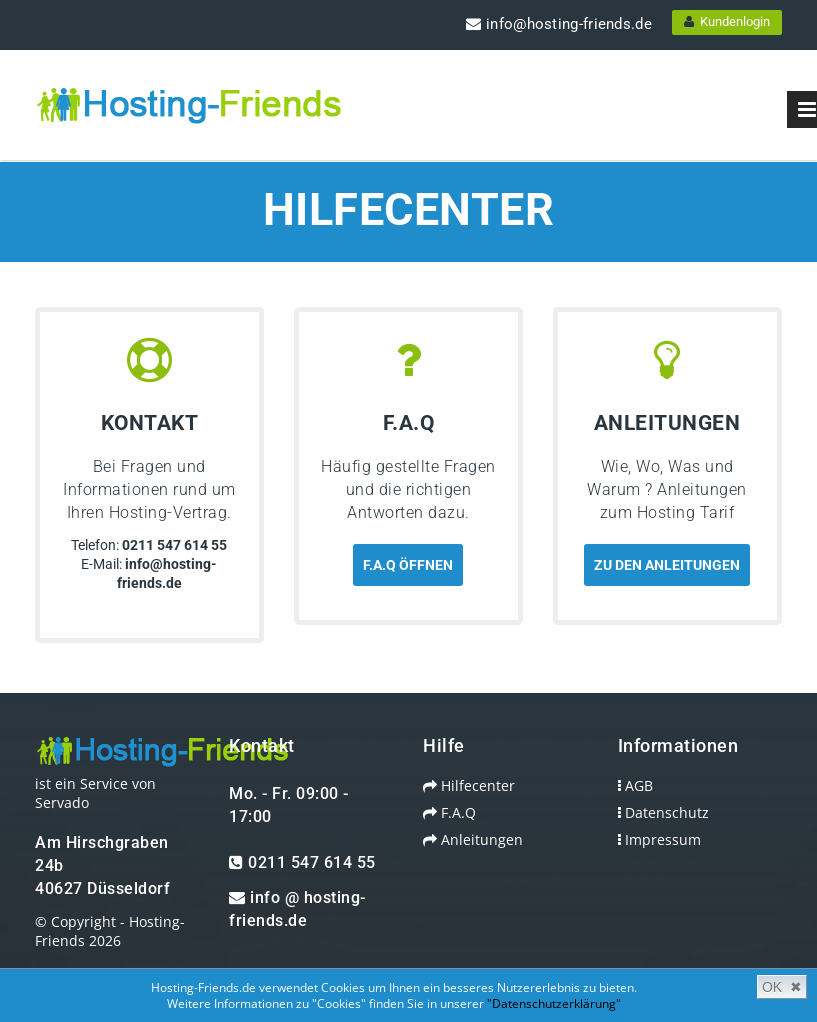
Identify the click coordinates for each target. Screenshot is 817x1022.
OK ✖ (782, 987)
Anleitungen (473, 839)
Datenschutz (663, 812)
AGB (635, 785)
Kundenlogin (727, 21)
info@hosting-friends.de (559, 24)
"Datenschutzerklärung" (554, 1003)
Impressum (659, 839)
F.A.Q (449, 812)
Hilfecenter (469, 785)
